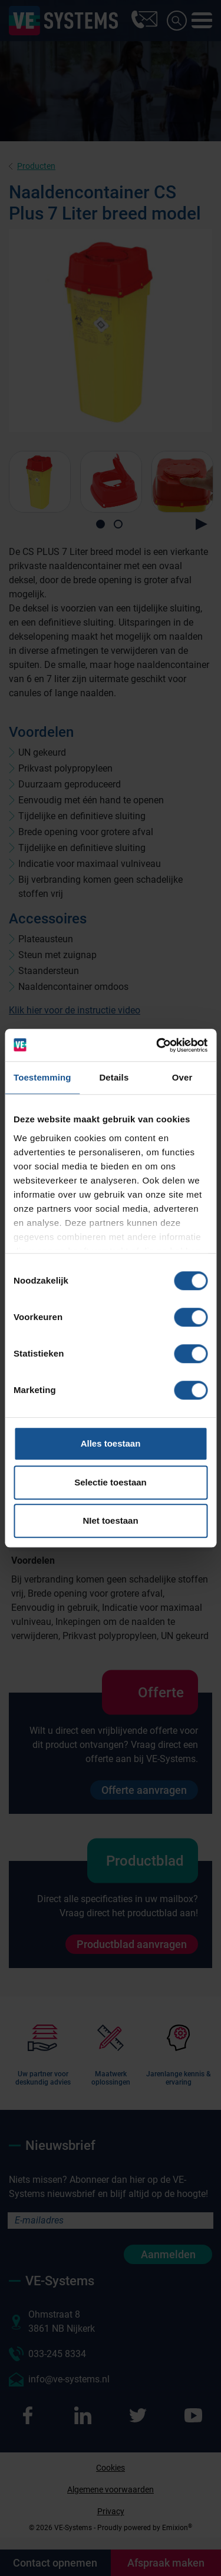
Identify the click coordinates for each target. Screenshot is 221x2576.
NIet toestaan (110, 1520)
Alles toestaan (111, 1443)
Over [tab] (182, 1077)
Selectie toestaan (110, 1482)
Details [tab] (113, 1077)
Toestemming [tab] (42, 1077)
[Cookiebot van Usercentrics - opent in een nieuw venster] (157, 1045)
